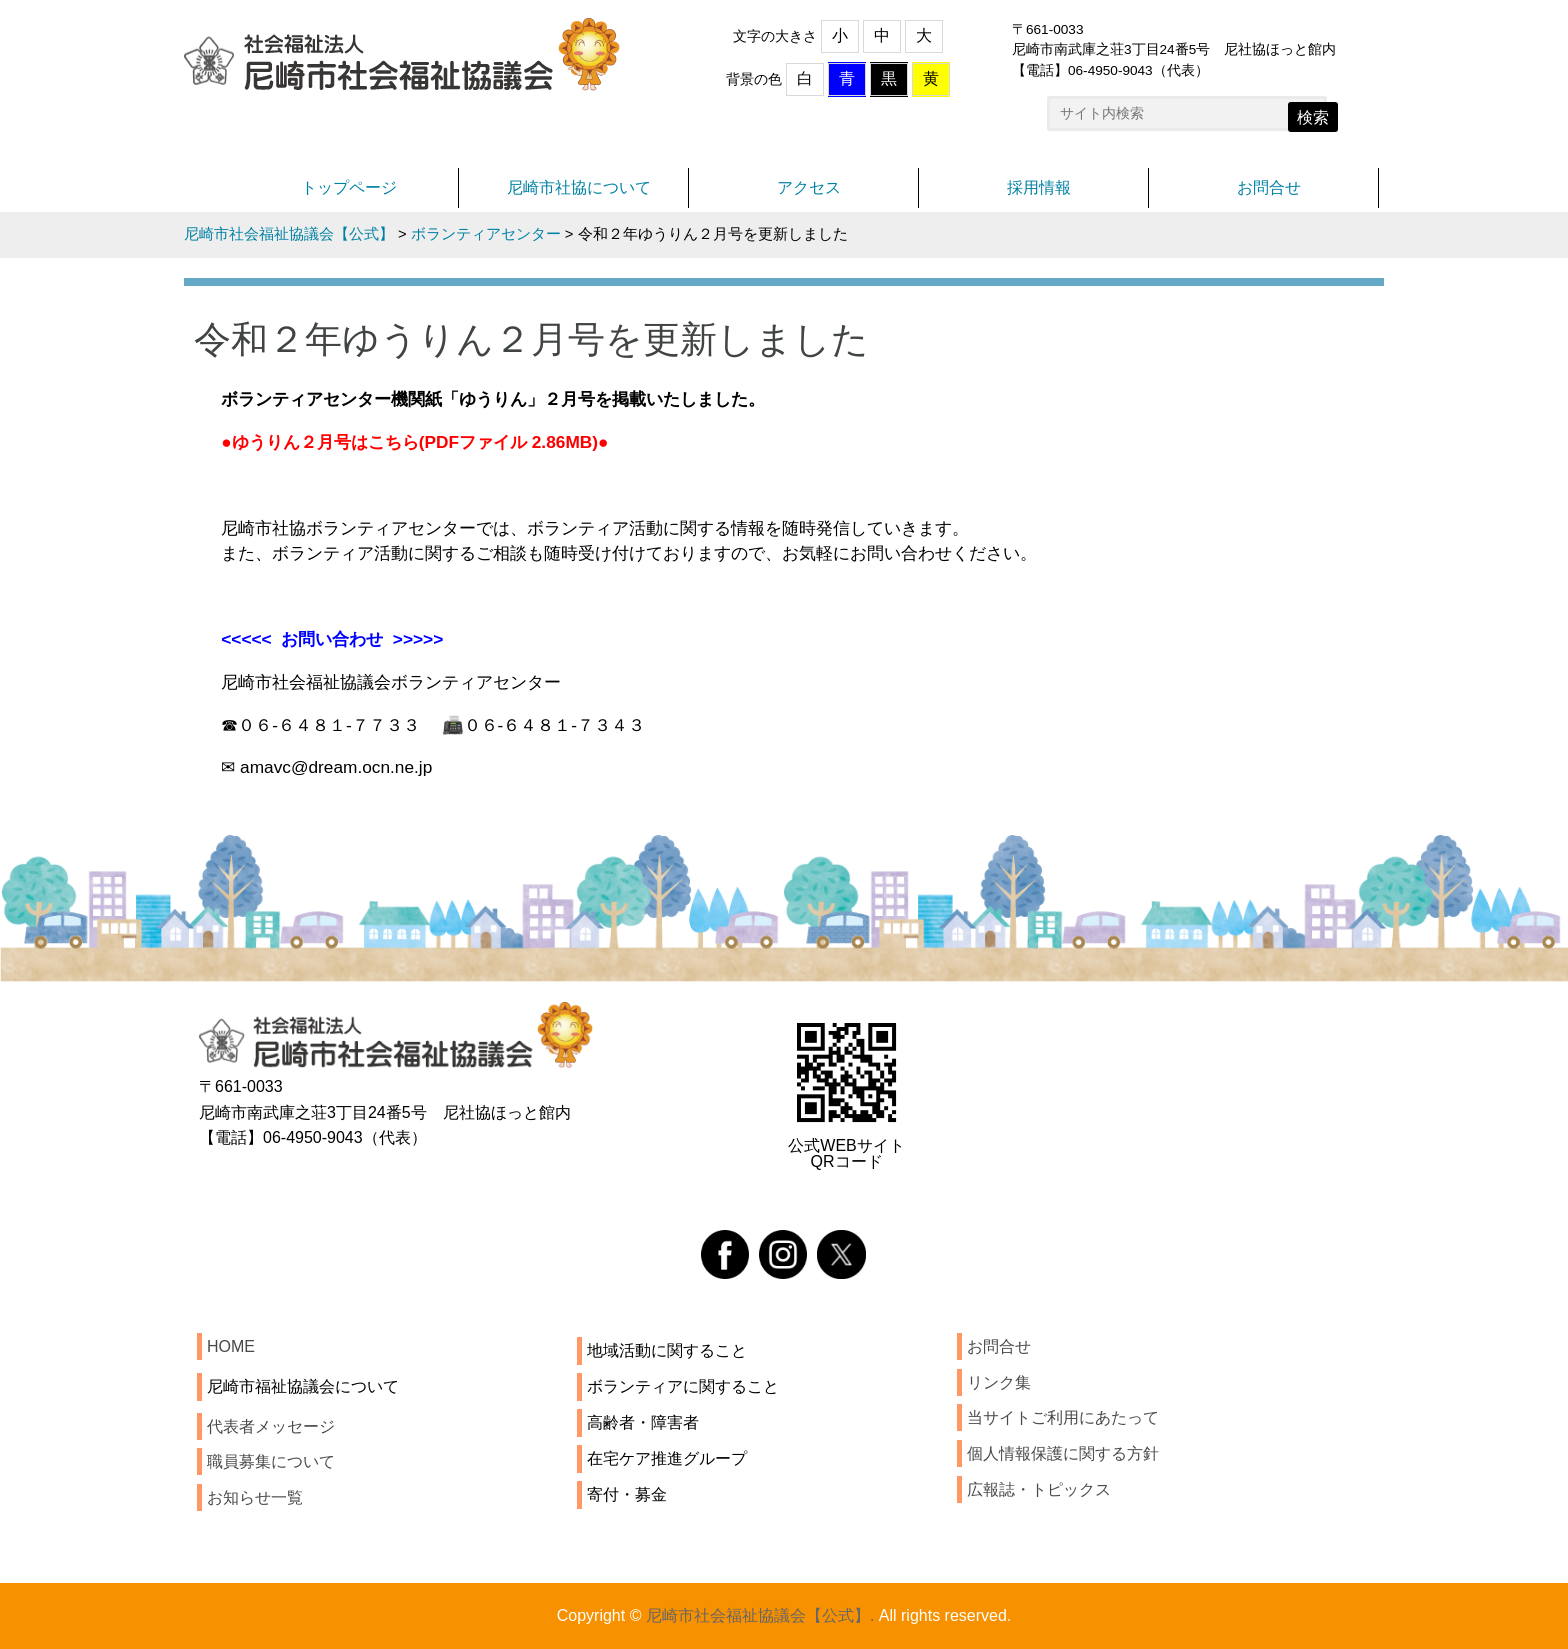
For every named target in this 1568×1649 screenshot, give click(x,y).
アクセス (809, 187)
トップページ (349, 187)
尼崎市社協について (579, 187)
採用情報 (1039, 187)
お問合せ (1269, 187)
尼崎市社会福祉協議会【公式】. (760, 1615)
